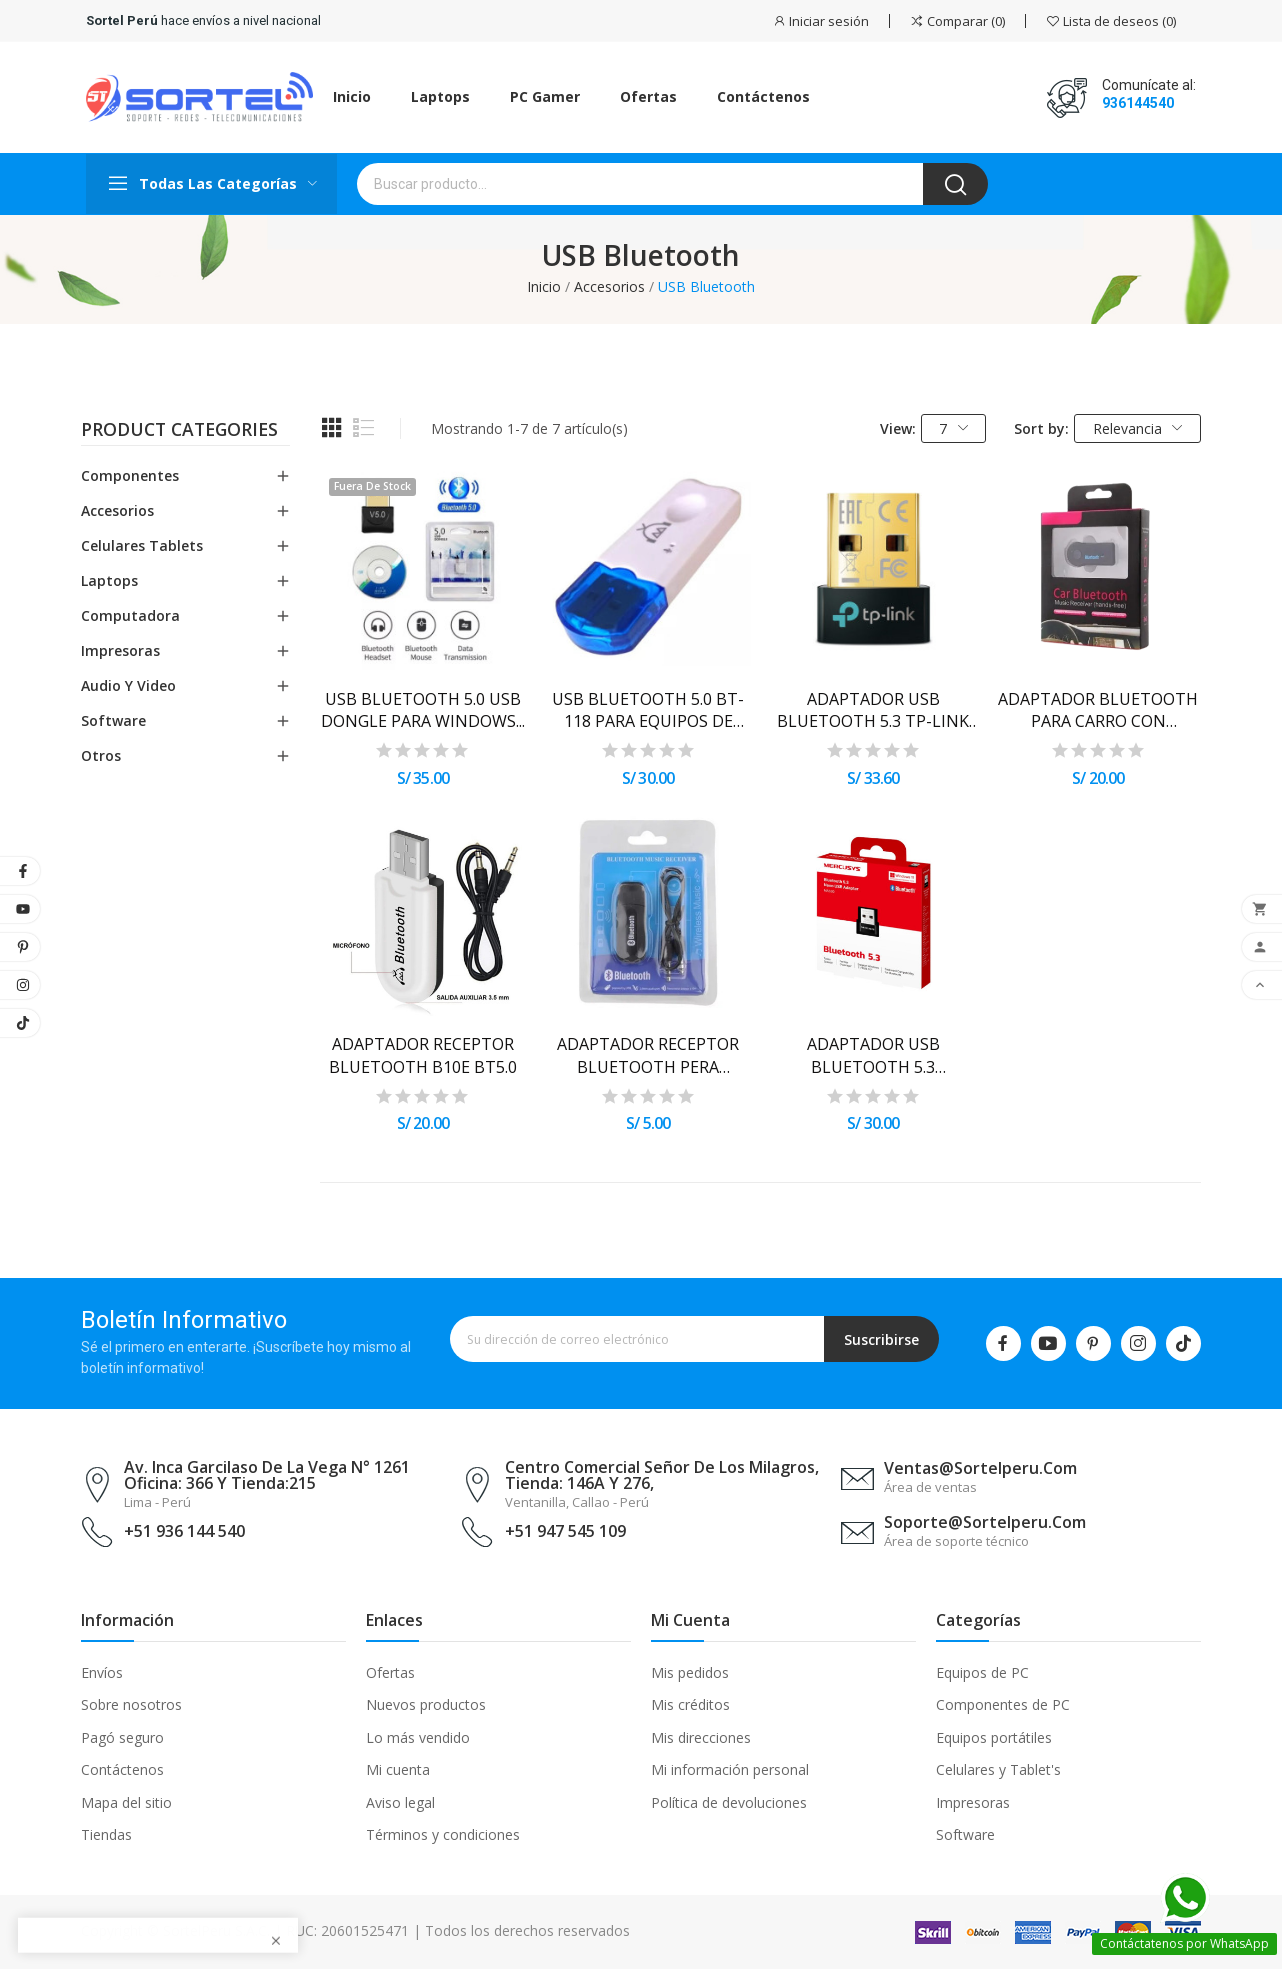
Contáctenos (122, 1769)
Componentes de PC (1003, 1704)
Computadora (130, 615)
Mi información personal (730, 1769)
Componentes (130, 475)
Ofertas (390, 1672)
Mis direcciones (701, 1737)
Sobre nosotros (131, 1704)
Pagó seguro (122, 1737)
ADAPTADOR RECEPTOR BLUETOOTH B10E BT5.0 (423, 1055)
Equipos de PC (982, 1672)
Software (113, 720)
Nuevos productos (426, 1704)
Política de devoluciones (729, 1802)
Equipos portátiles (994, 1737)
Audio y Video (128, 685)
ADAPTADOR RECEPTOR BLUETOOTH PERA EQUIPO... (648, 1055)
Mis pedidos (690, 1672)
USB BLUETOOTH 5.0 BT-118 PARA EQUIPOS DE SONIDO (648, 710)
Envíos (102, 1672)
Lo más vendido (418, 1737)
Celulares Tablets (142, 545)
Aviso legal (400, 1802)
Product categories (179, 431)
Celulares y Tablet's (998, 1769)
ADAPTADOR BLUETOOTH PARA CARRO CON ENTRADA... (1098, 710)
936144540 (1138, 103)
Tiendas (106, 1834)
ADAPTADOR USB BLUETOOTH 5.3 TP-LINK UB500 (873, 710)
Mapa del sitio (126, 1802)
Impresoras (120, 650)
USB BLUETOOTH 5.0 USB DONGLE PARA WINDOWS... (423, 710)
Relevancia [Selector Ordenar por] (1138, 428)
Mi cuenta (398, 1769)
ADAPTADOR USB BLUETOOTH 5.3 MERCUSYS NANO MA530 (873, 1055)
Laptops (109, 580)
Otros (101, 755)
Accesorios (117, 510)
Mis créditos (690, 1704)
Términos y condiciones (443, 1834)
